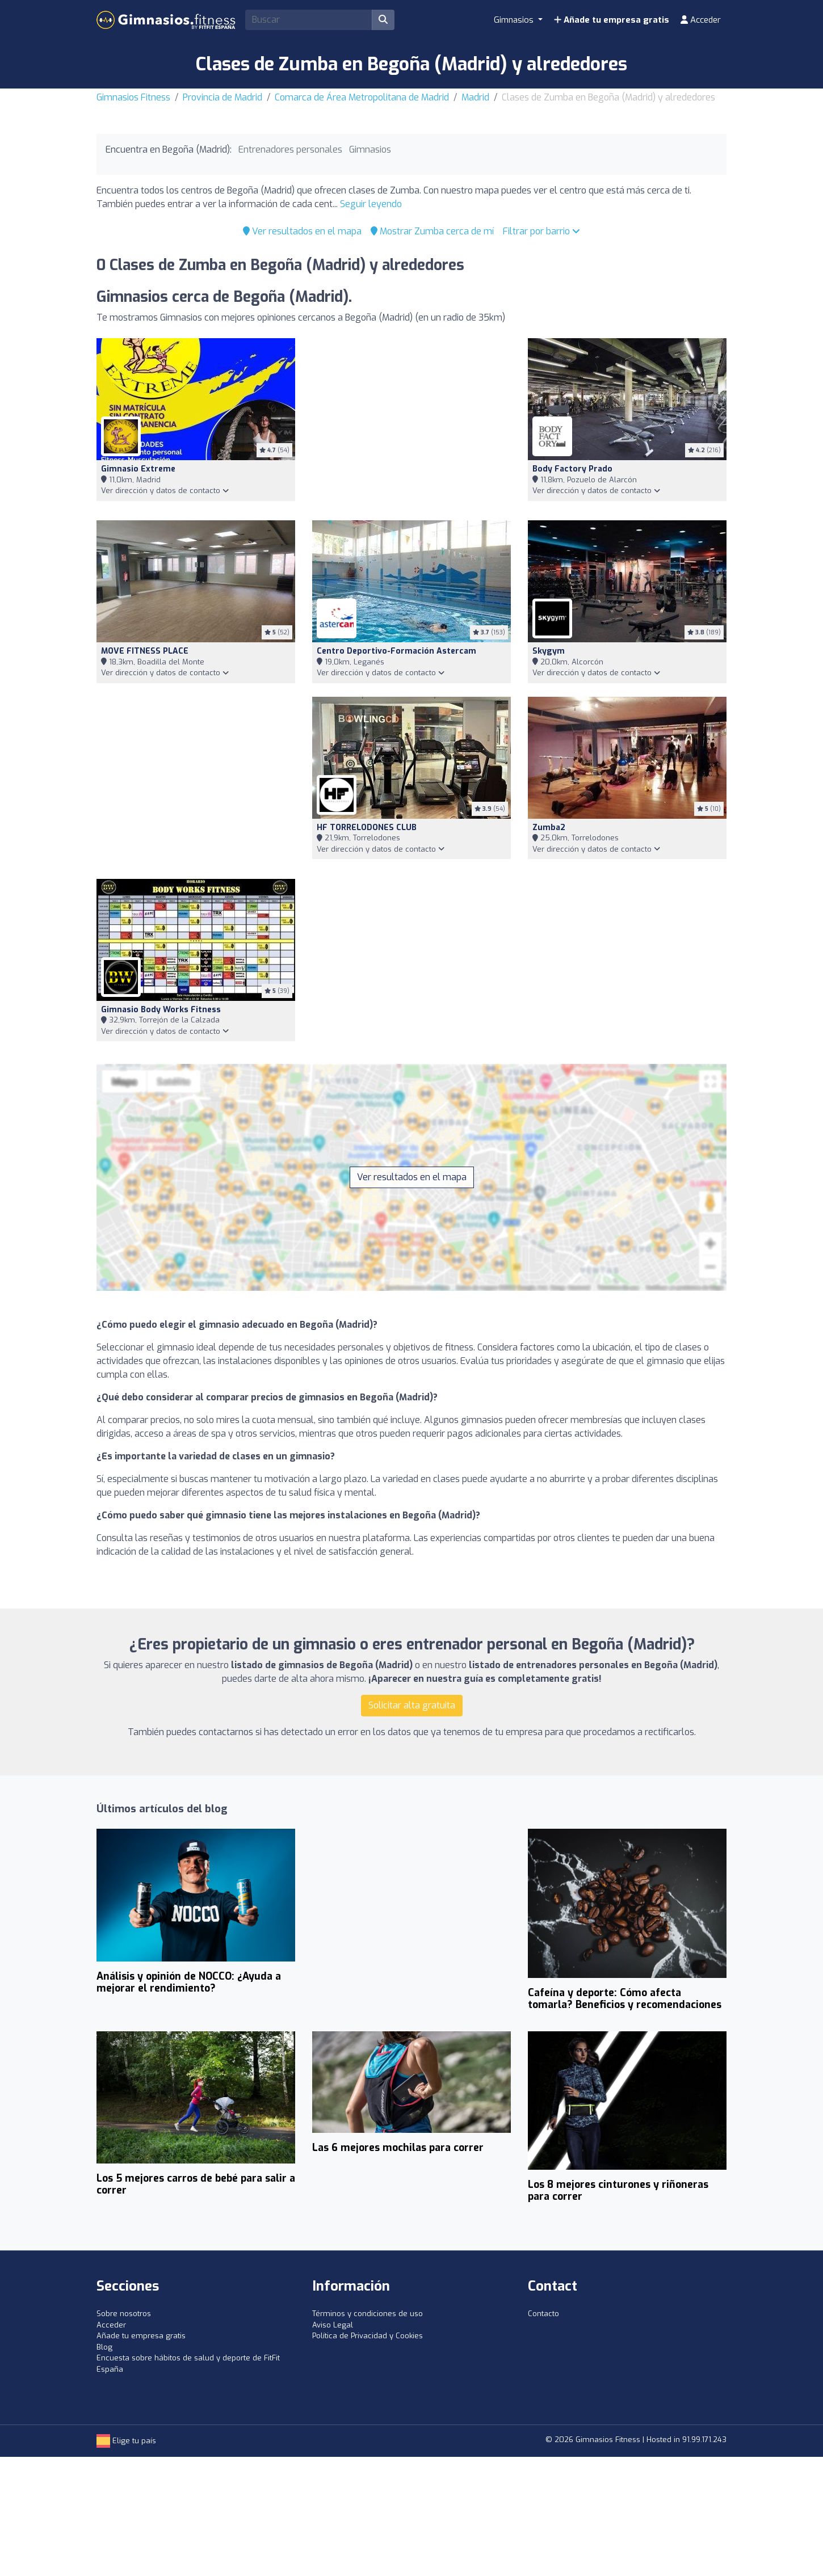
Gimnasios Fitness (133, 97)
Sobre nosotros (123, 2313)
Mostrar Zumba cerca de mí (432, 231)
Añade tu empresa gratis (611, 20)
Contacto (543, 2313)
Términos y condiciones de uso (367, 2313)
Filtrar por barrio (541, 231)
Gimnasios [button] (515, 20)
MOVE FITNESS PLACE (144, 651)
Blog (104, 2347)
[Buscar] (383, 20)
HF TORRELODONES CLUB (367, 827)
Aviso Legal (332, 2325)
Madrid (475, 97)
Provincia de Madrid (222, 97)
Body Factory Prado (572, 469)
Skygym (548, 651)
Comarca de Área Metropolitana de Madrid (362, 97)
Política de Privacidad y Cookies (367, 2336)
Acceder (701, 20)
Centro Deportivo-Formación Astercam (396, 651)
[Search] (308, 20)
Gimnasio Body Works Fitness (161, 1009)
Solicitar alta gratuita (411, 1705)
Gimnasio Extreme (138, 469)
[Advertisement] (411, 422)
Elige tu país (126, 2440)
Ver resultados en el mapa (302, 231)
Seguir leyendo (371, 204)
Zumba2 (548, 827)
